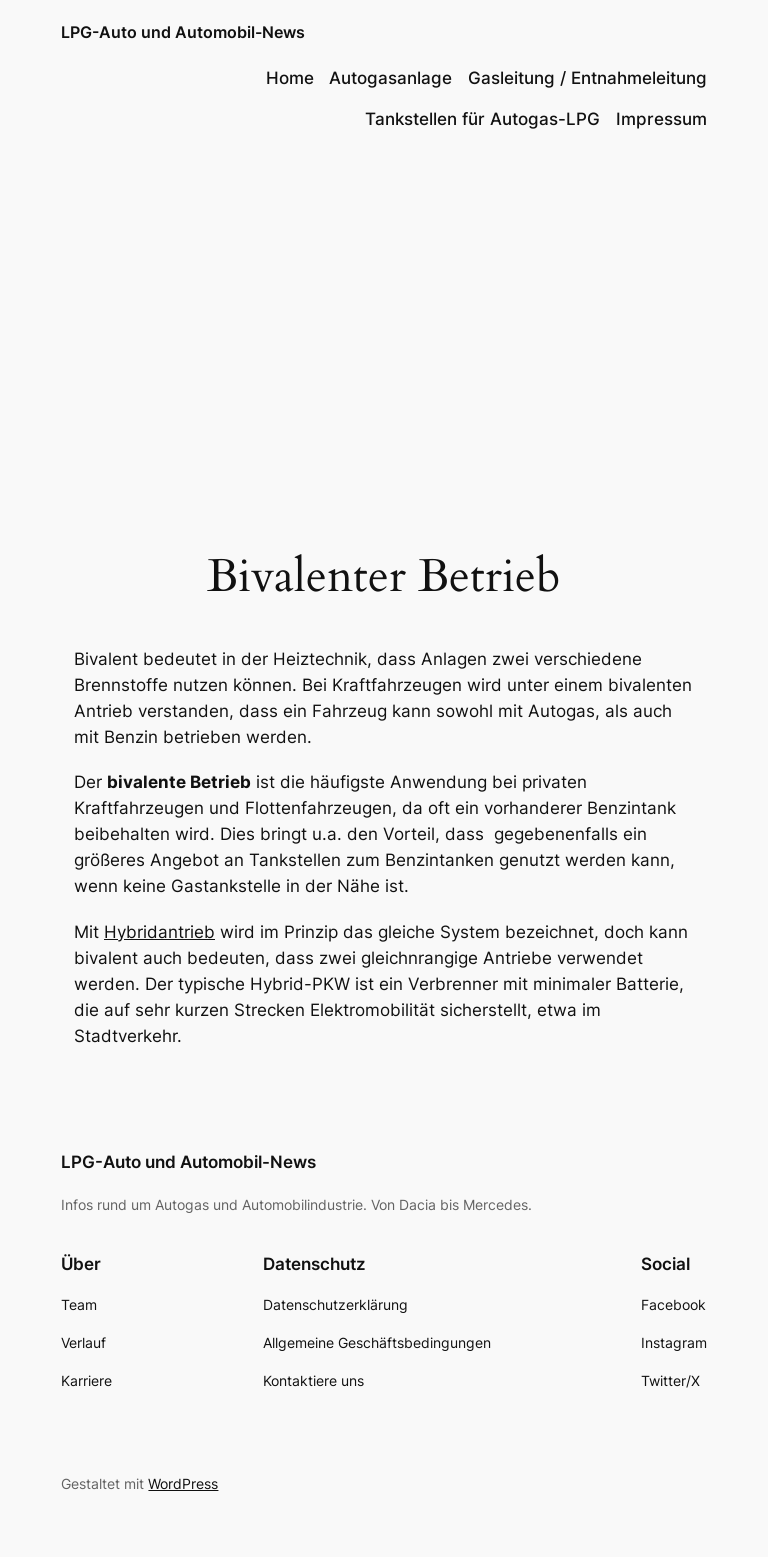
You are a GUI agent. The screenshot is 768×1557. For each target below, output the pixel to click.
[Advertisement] (384, 311)
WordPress (183, 1483)
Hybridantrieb (159, 932)
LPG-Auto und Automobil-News (183, 32)
